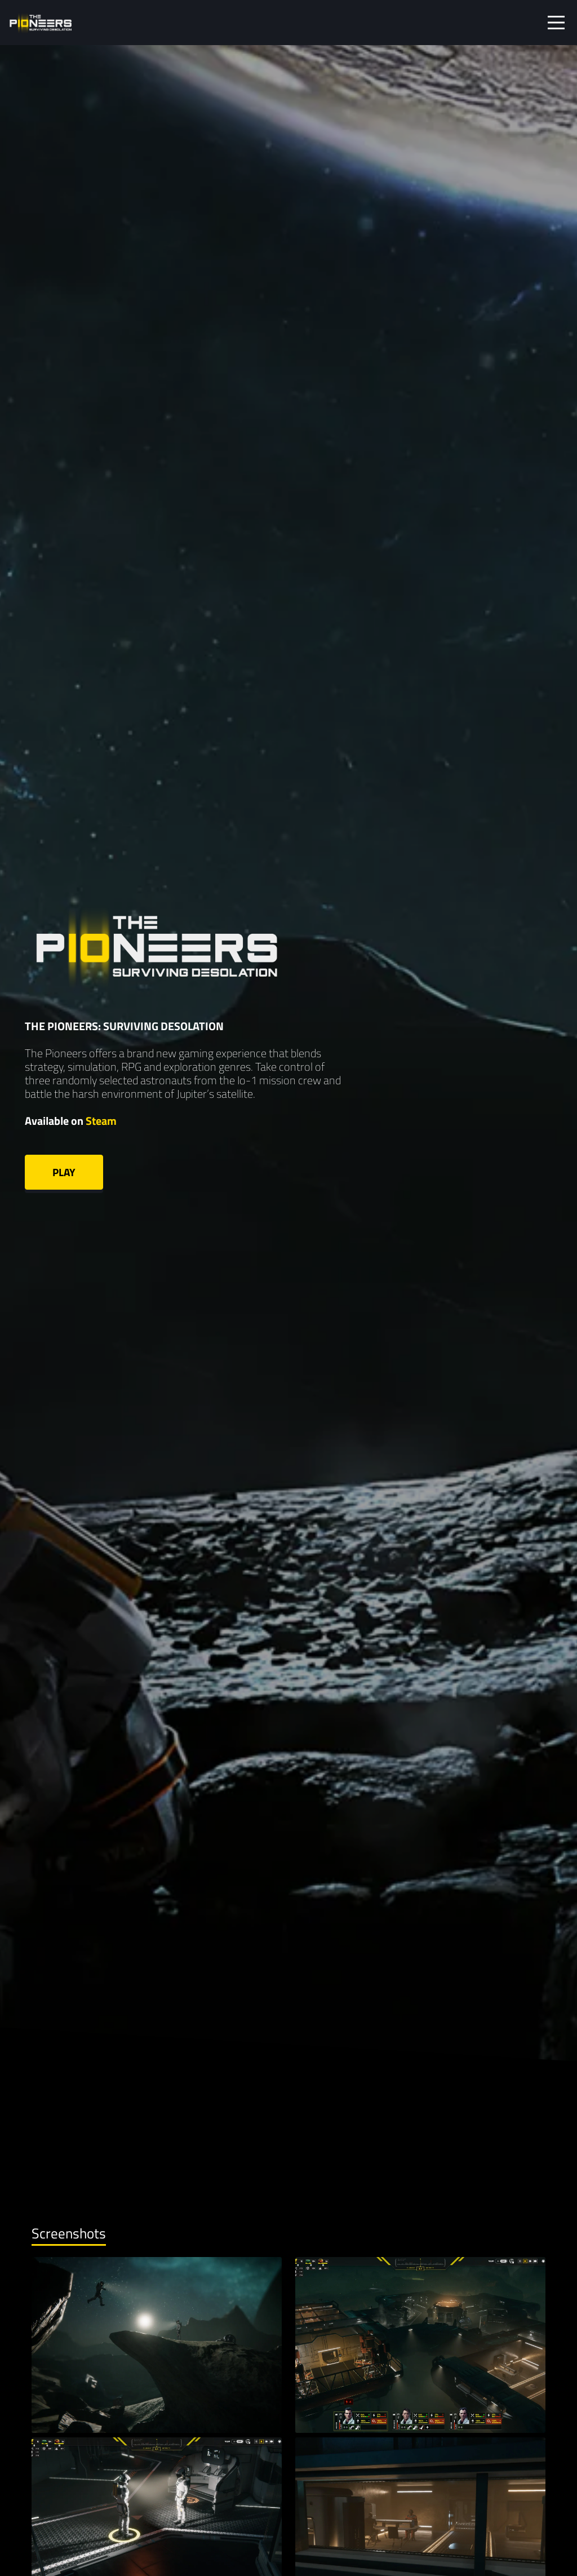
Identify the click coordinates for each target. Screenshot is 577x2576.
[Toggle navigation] (556, 22)
